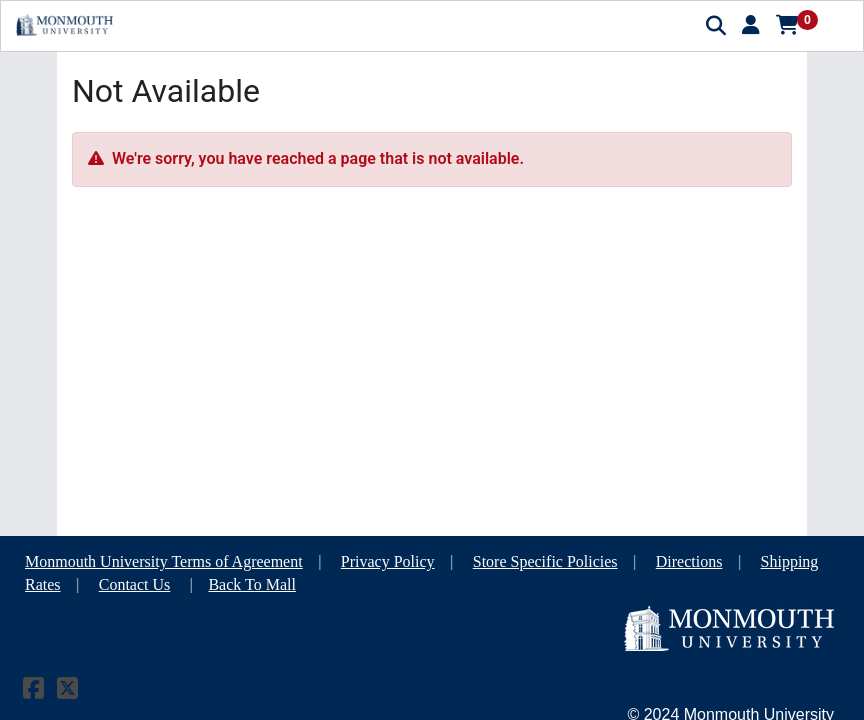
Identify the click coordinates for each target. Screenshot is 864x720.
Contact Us (135, 584)
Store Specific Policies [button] (545, 561)
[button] (751, 25)
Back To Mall (251, 584)
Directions (689, 561)
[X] (67, 691)
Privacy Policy (388, 561)
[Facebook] (33, 691)
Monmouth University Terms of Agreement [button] (164, 561)
